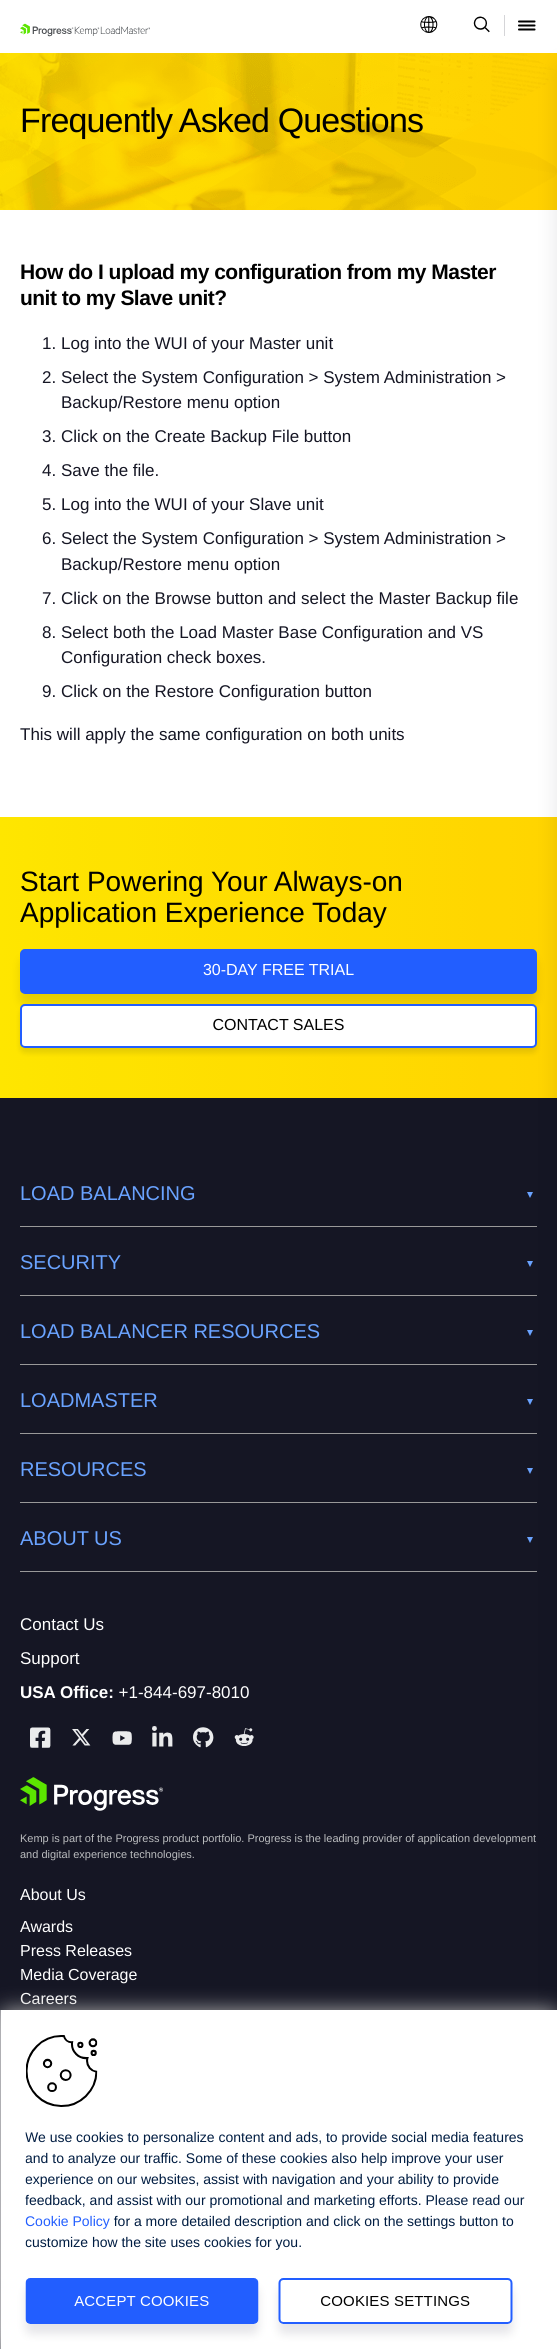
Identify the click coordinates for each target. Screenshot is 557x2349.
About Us (53, 1895)
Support (50, 1658)
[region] (278, 2179)
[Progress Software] (92, 1794)
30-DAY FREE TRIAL (278, 970)
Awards (46, 1927)
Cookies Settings (395, 2300)
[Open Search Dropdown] (478, 26)
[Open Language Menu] (429, 26)
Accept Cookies (141, 2300)
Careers (48, 1999)
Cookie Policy (67, 2221)
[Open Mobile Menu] (527, 26)
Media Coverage (78, 1975)
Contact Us (62, 1624)
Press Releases (76, 1951)
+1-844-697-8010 (184, 1692)
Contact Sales (279, 1025)
